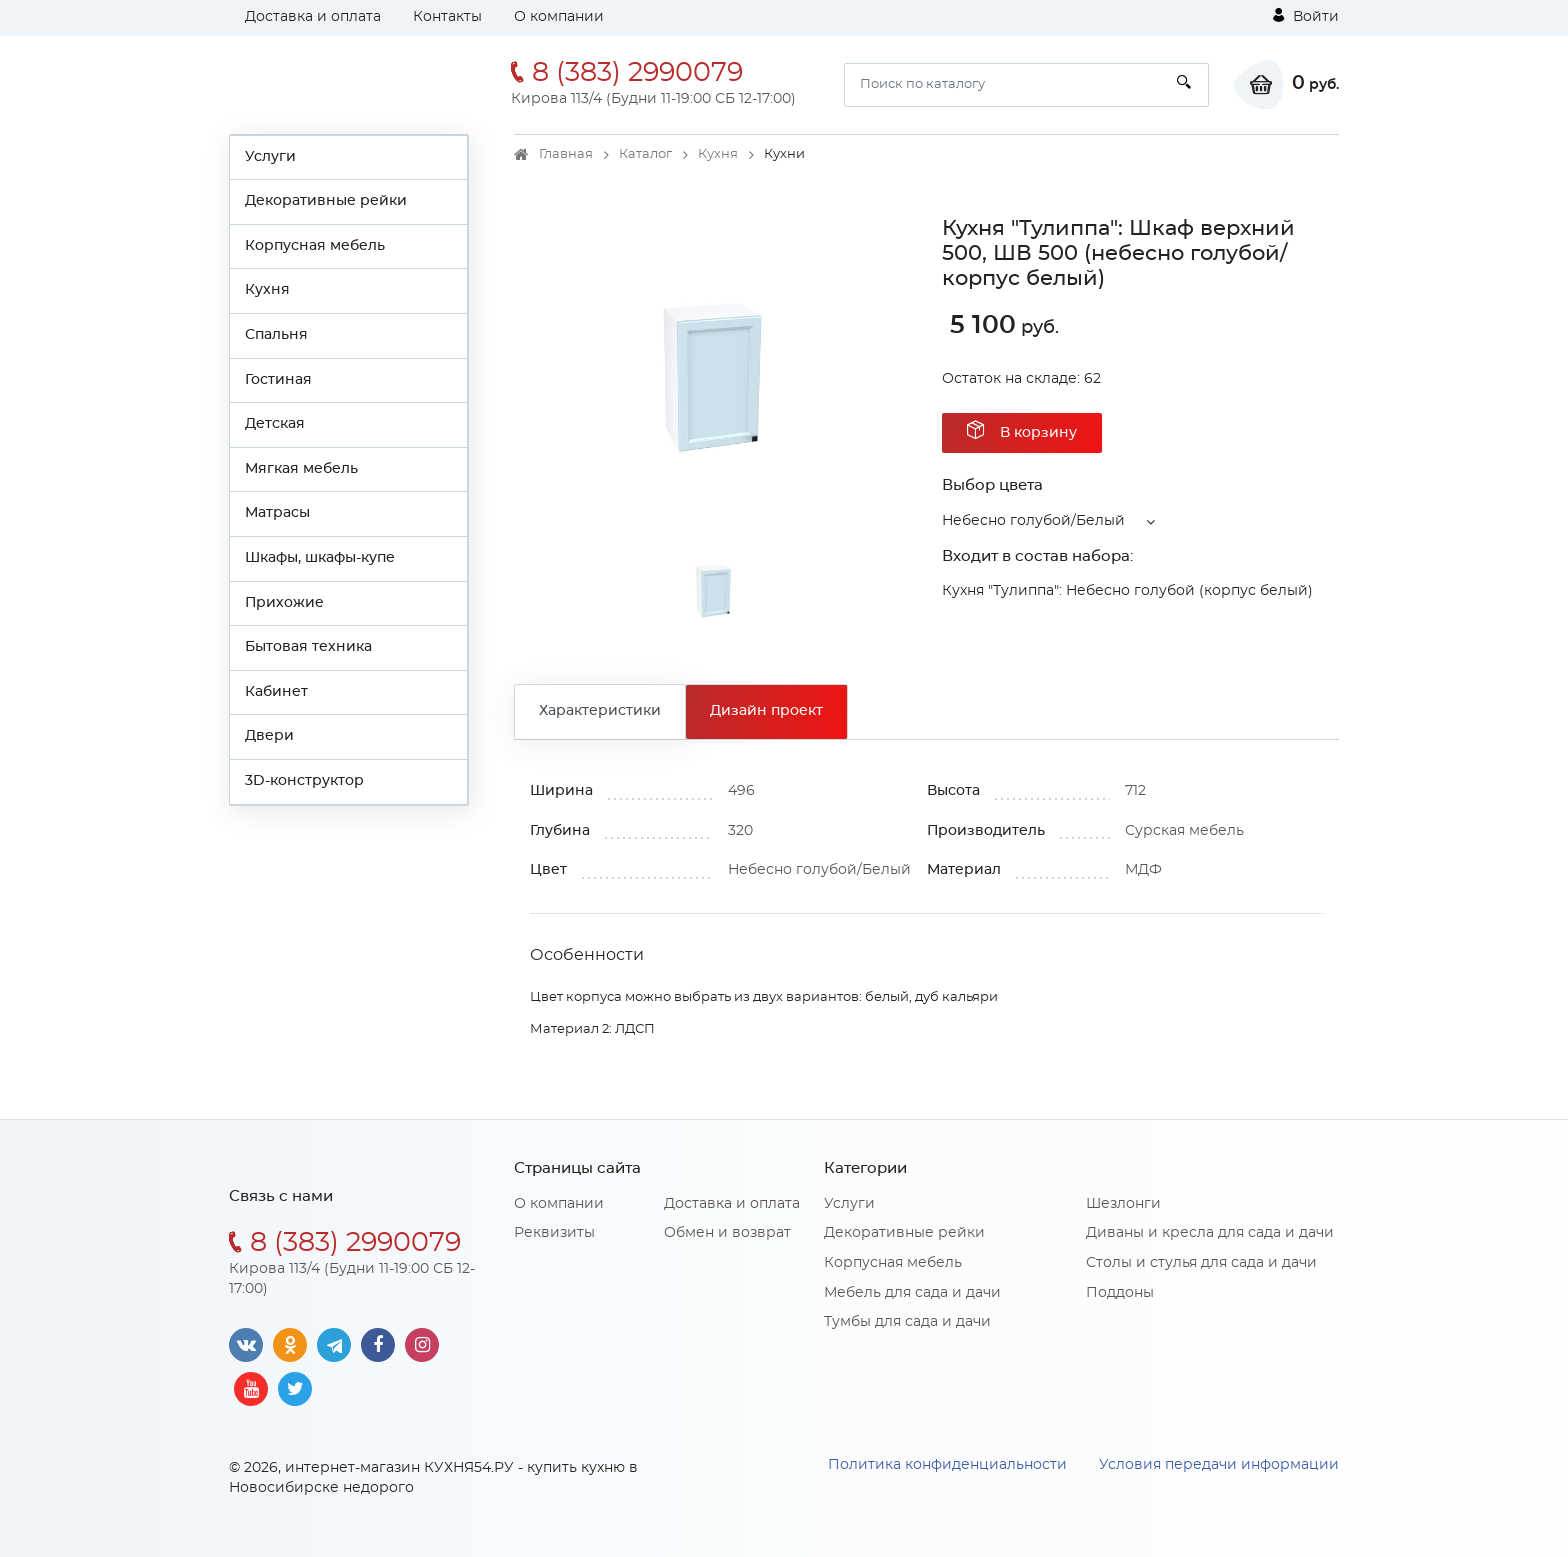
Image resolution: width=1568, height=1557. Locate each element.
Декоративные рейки (326, 201)
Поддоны (1120, 1293)
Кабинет (276, 692)
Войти (1306, 16)
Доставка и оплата (313, 17)
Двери (269, 736)
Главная (566, 154)
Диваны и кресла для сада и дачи (1210, 1233)
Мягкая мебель (301, 469)
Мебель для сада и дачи (912, 1293)
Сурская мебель (1184, 831)
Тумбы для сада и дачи (907, 1322)
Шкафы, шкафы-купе (320, 558)
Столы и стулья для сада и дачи (1201, 1263)
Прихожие (284, 603)
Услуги (270, 157)
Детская (275, 424)
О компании (559, 17)
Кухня (267, 290)
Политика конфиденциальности (947, 1465)
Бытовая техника (308, 647)
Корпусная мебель (315, 246)
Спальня (276, 335)
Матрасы (277, 513)
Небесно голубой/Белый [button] (1033, 521)
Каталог (645, 154)
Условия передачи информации (1219, 1465)
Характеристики (600, 711)
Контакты (447, 17)
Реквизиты (554, 1233)
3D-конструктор (304, 781)
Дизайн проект (766, 711)
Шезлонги (1123, 1204)
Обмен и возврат (727, 1233)
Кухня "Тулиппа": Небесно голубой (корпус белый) (1127, 591)
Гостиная (278, 380)
